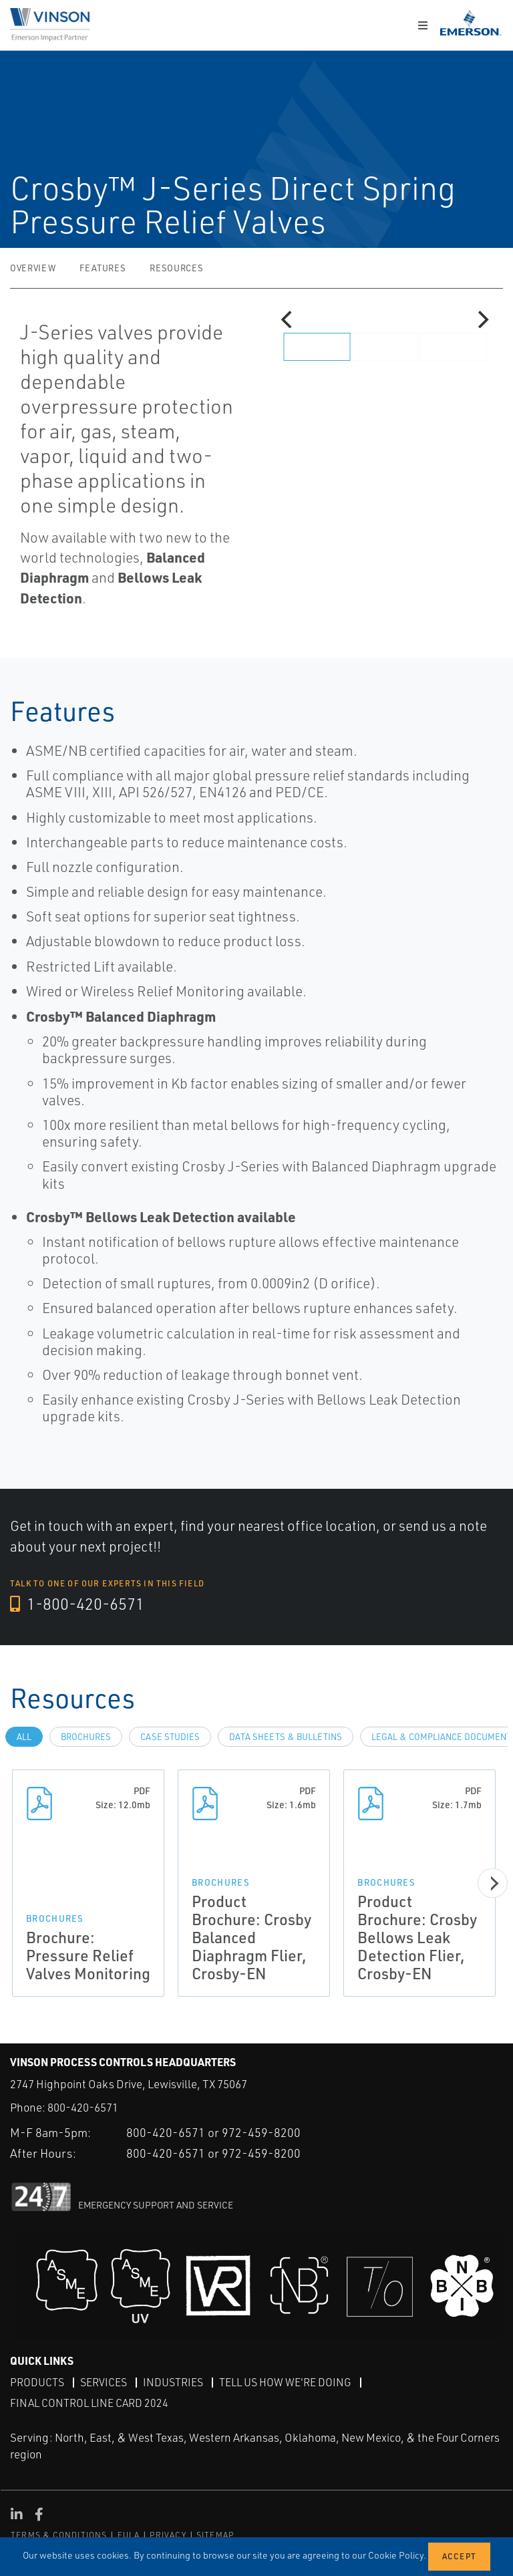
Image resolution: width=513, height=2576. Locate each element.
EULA (129, 2534)
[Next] (481, 319)
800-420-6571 (82, 2107)
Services (103, 2381)
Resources (176, 268)
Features (102, 268)
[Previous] (288, 319)
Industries (173, 2381)
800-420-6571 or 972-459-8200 (213, 2131)
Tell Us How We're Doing (285, 2381)
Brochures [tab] (86, 1737)
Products (37, 2381)
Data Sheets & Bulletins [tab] (285, 1737)
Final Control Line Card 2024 (89, 2402)
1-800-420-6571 (78, 1604)
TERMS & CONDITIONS (59, 2534)
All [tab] (24, 1737)
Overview (32, 268)
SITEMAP (215, 2534)
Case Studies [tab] (170, 1737)
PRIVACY (168, 2534)
